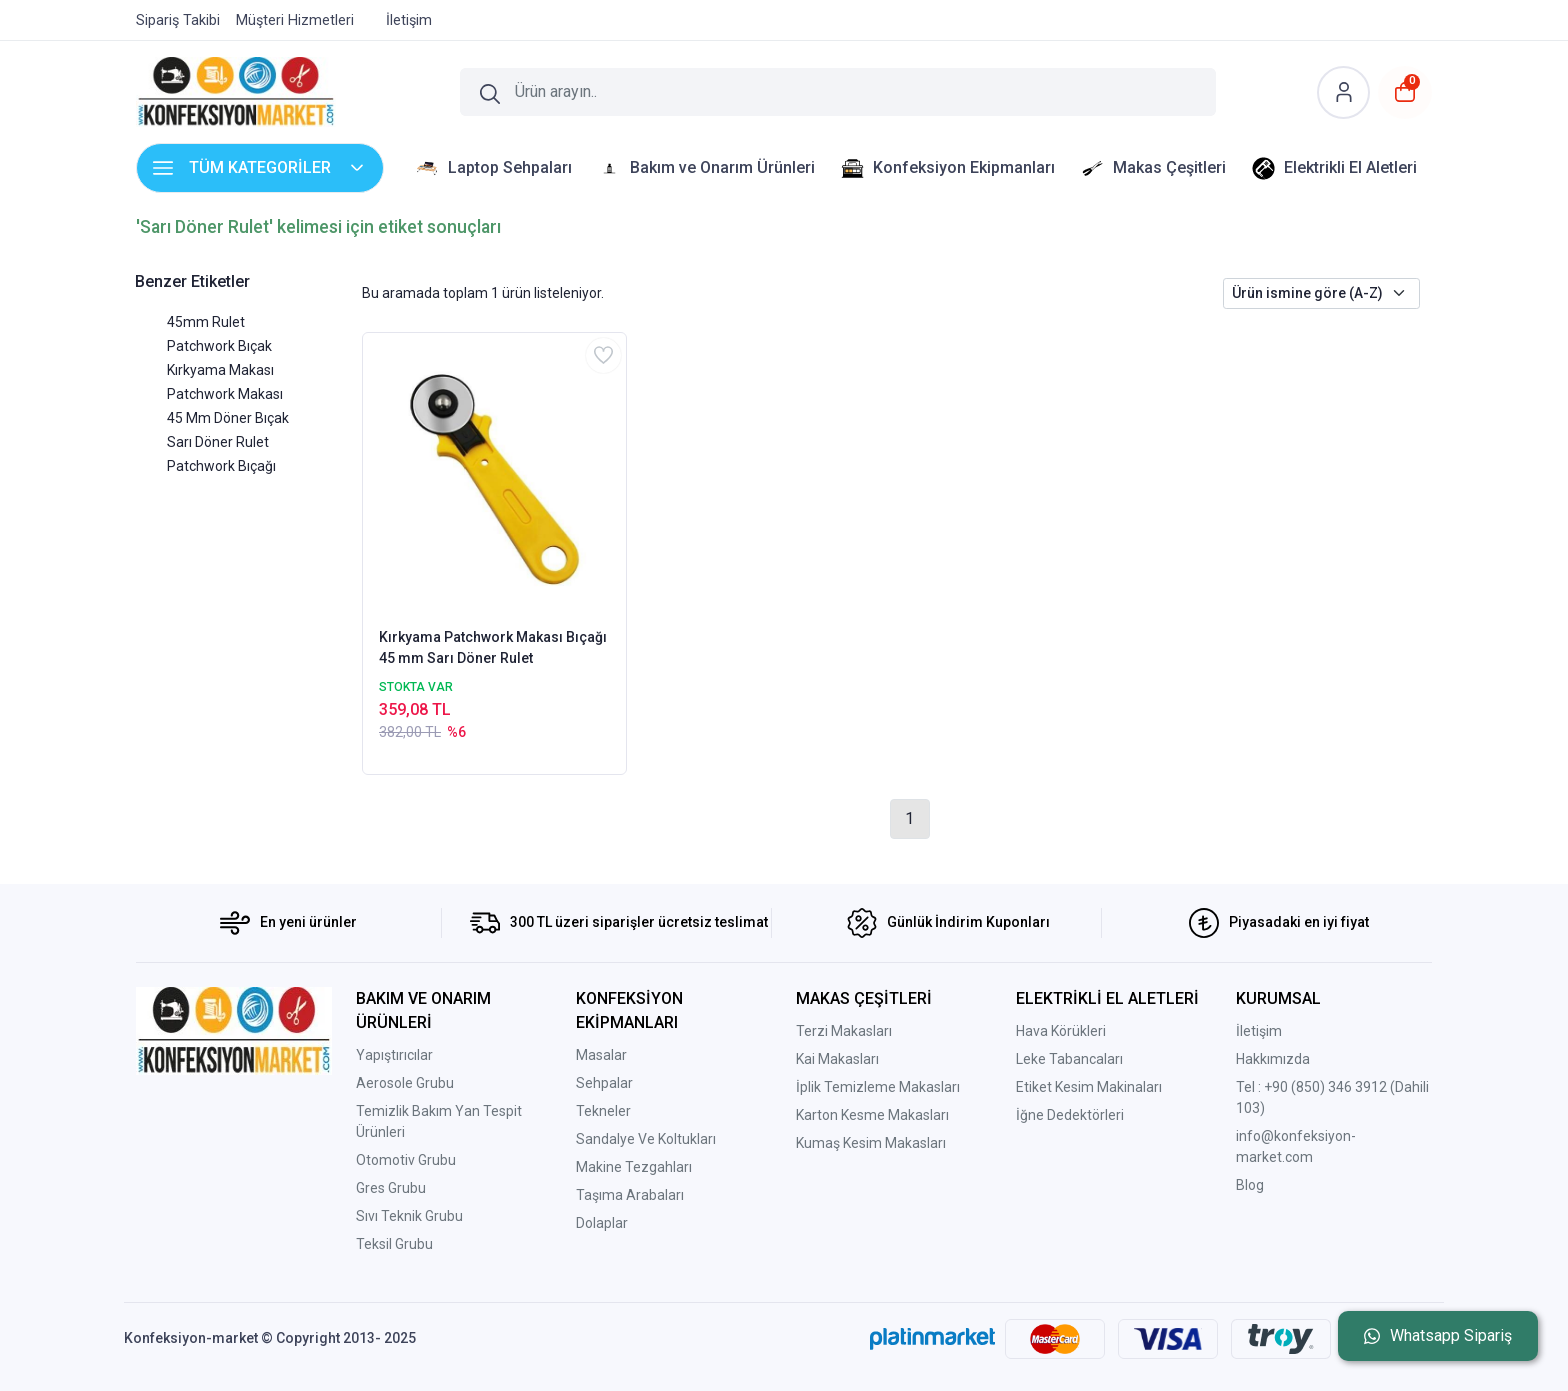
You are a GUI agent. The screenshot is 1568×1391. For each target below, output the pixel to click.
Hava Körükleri (1061, 1031)
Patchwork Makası (225, 394)
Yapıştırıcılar (394, 1055)
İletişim (1259, 1031)
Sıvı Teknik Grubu (409, 1216)
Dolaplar (602, 1223)
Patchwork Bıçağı (221, 466)
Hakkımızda (1273, 1059)
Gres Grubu (391, 1188)
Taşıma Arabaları (630, 1195)
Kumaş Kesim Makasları (871, 1143)
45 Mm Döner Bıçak (228, 418)
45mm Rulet (206, 322)
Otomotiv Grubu (406, 1160)
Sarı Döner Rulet (218, 442)
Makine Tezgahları (634, 1167)
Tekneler (603, 1111)
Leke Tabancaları (1069, 1059)
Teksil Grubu (394, 1244)
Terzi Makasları (844, 1031)
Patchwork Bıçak (219, 346)
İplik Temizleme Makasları (878, 1087)
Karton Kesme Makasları (872, 1115)
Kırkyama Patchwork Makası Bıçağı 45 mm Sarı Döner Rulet (493, 647)
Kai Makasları (837, 1059)
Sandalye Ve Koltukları (646, 1139)
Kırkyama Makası (220, 370)
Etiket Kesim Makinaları (1089, 1087)
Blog (1250, 1185)
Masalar (601, 1055)
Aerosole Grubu (405, 1083)
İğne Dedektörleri (1070, 1115)
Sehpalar (604, 1083)
